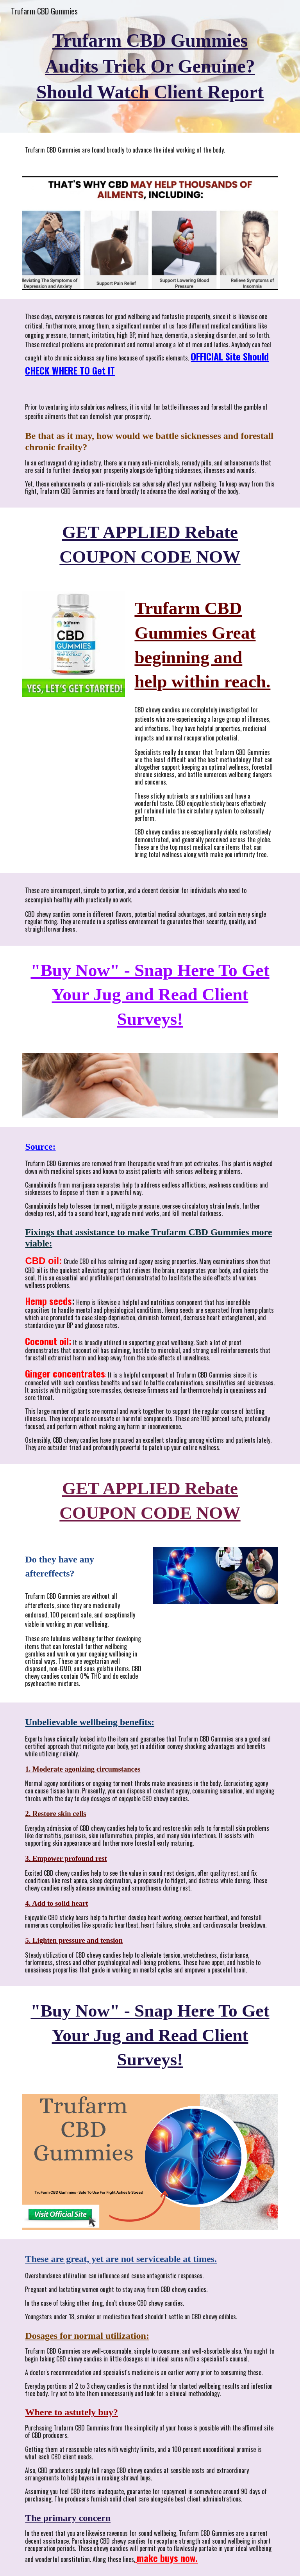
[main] (150, 66)
